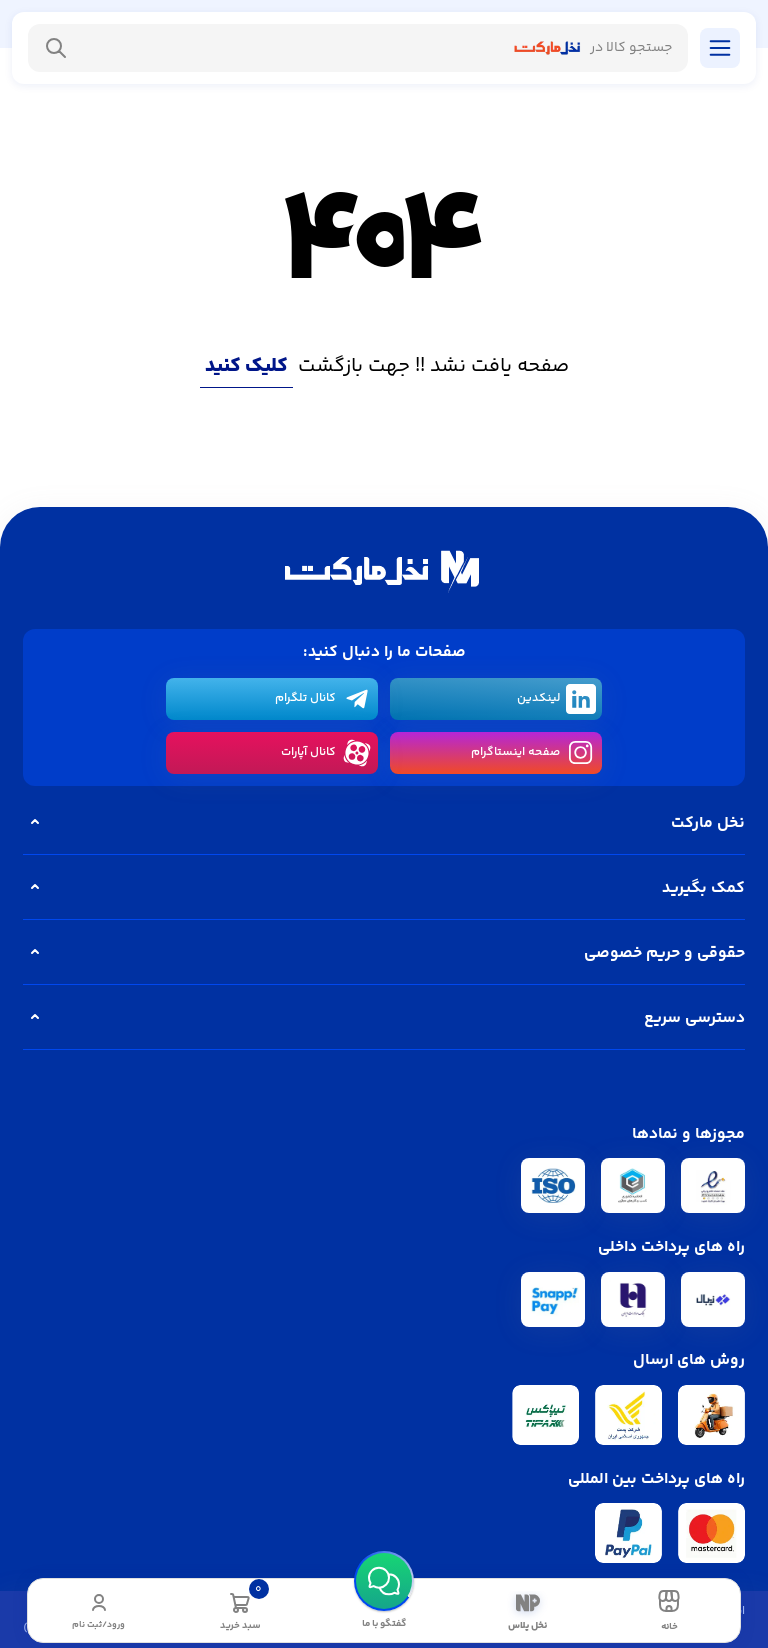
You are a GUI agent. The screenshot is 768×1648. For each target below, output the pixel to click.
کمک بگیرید (384, 888)
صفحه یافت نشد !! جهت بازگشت (384, 366)
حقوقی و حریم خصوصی (384, 953)
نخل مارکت (384, 823)
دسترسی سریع (384, 1018)
